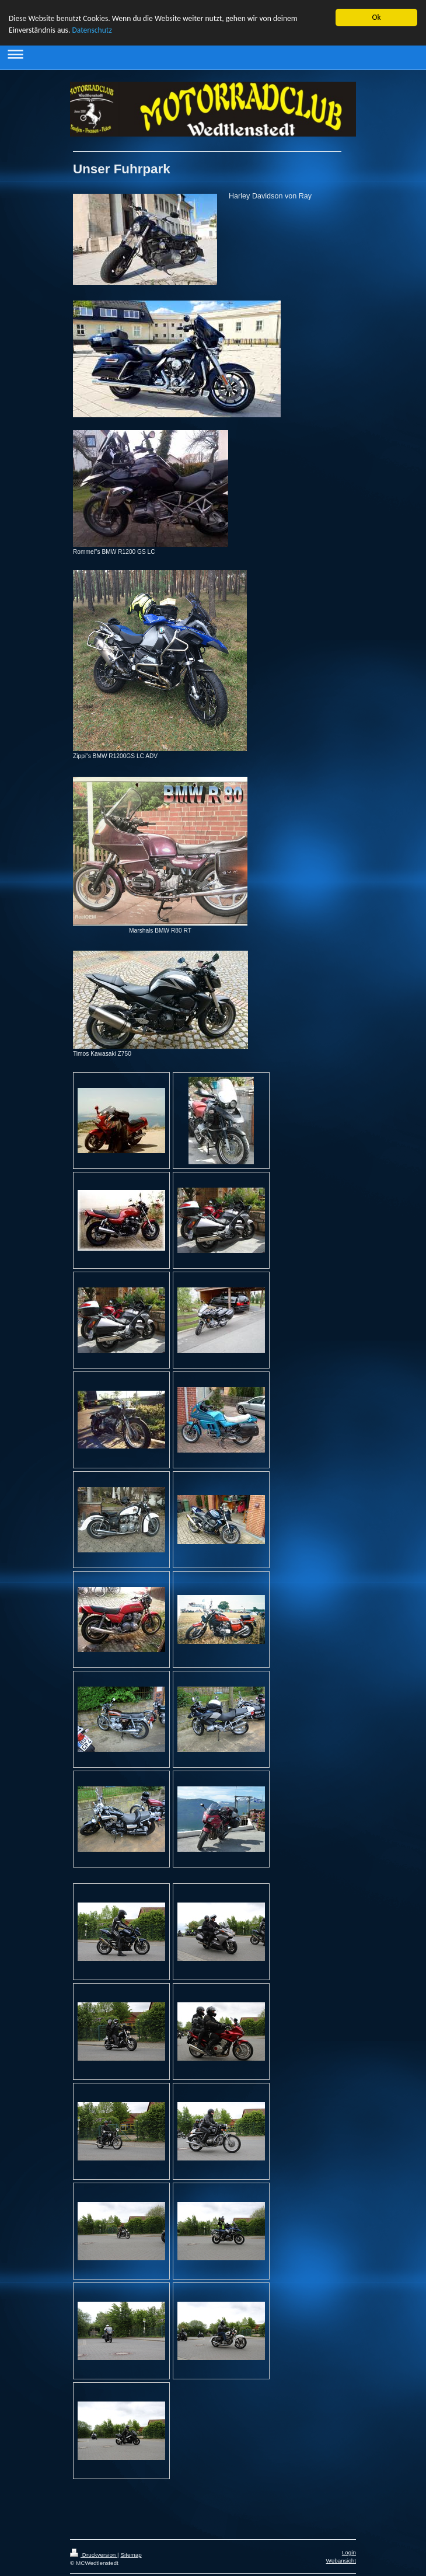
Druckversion (93, 2554)
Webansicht (341, 2560)
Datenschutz (91, 30)
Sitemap (130, 2554)
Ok (376, 17)
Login (349, 2552)
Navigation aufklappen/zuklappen (213, 53)
